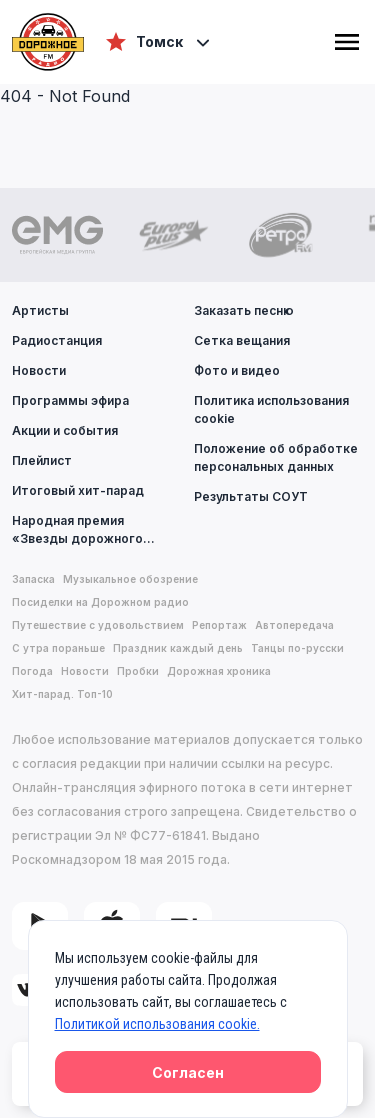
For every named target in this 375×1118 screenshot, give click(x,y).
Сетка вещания (242, 340)
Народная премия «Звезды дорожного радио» (97, 529)
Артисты (40, 310)
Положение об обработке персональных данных (276, 457)
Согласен (188, 1072)
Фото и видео (237, 370)
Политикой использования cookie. (157, 1024)
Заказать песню (244, 310)
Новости (39, 370)
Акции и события (65, 430)
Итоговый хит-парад (78, 490)
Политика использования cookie (271, 409)
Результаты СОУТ (251, 496)
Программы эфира (70, 400)
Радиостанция (57, 340)
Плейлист (42, 460)
